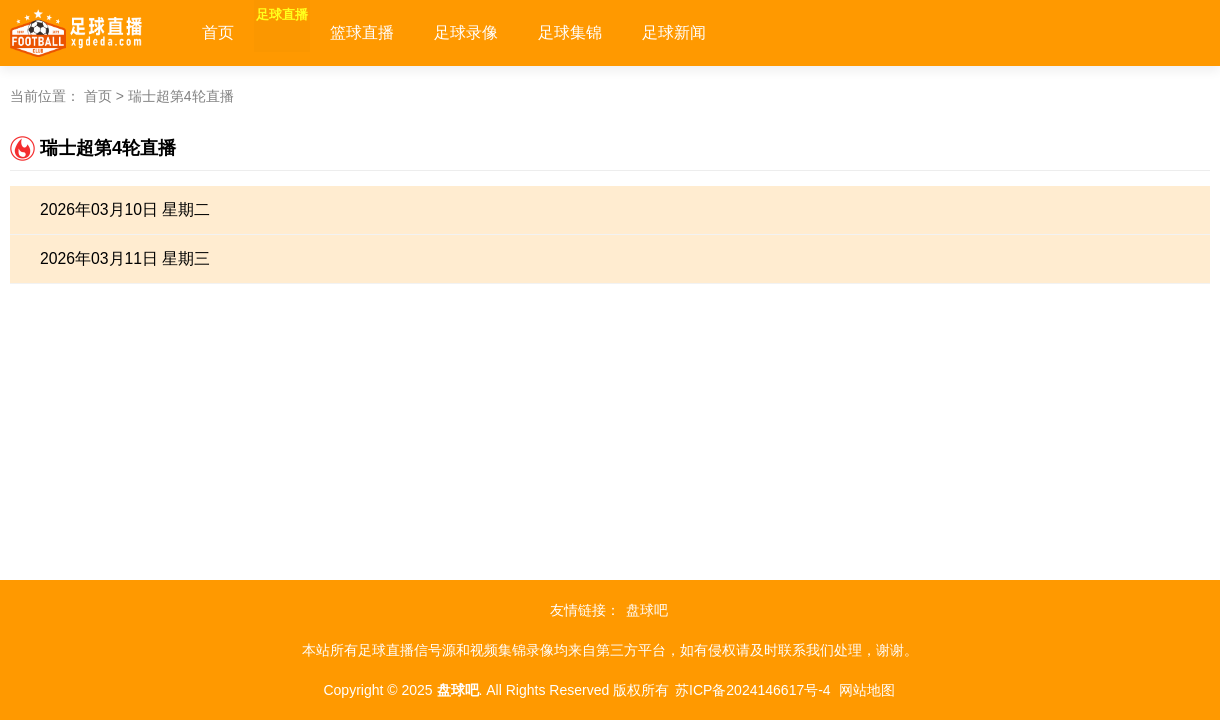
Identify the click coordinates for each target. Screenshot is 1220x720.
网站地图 (867, 690)
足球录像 (514, 32)
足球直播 (306, 32)
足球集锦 (618, 32)
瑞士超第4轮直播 (181, 96)
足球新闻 (722, 32)
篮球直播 (410, 32)
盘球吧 (647, 610)
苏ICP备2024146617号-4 (753, 690)
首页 (218, 32)
